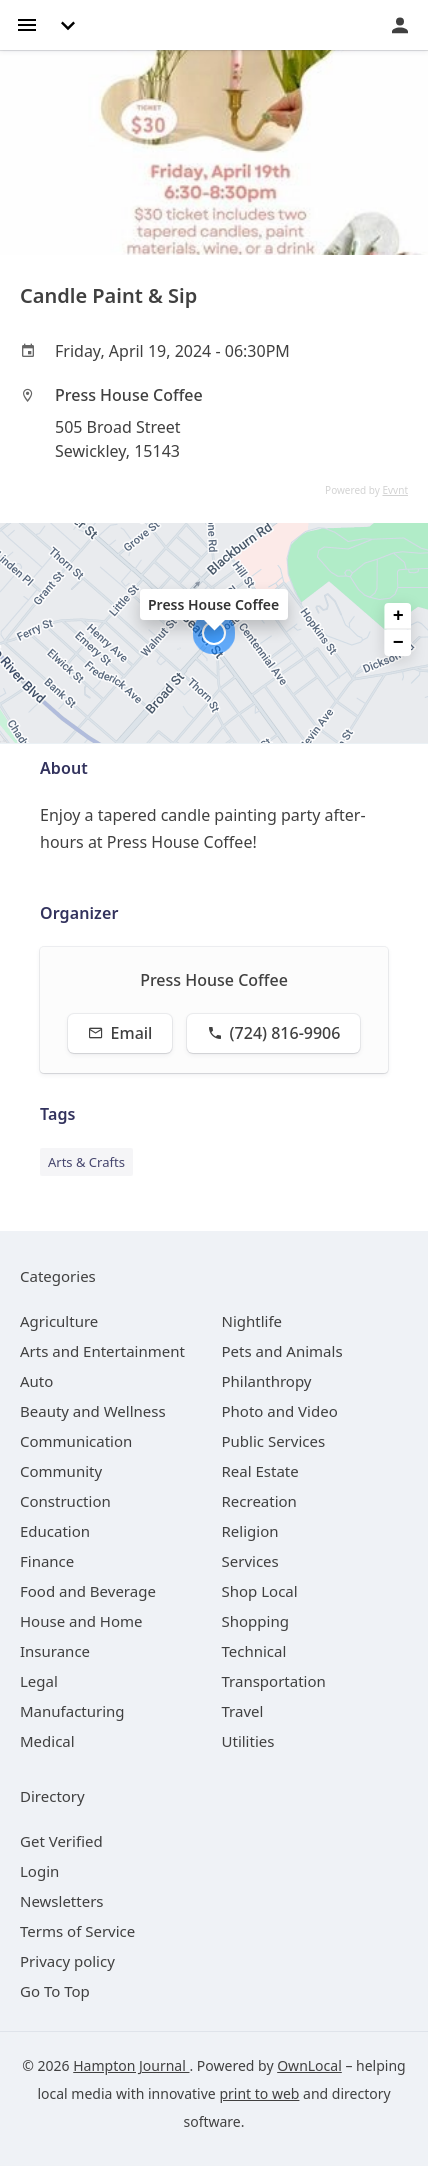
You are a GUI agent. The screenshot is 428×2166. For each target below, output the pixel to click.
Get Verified (61, 1841)
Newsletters (62, 1901)
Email (120, 1033)
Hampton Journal (131, 2065)
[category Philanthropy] (267, 1381)
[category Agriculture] (59, 1321)
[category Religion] (250, 1531)
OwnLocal (309, 2065)
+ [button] (398, 616)
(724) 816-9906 (274, 1033)
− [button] (398, 643)
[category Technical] (254, 1651)
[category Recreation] (259, 1501)
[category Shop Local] (260, 1591)
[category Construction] (65, 1501)
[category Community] (61, 1471)
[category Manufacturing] (72, 1711)
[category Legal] (39, 1681)
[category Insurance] (55, 1651)
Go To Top (55, 1991)
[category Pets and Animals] (282, 1351)
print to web (259, 2093)
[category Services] (250, 1561)
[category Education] (55, 1531)
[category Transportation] (274, 1681)
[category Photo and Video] (280, 1411)
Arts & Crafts (86, 1162)
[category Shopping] (255, 1621)
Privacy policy (67, 1961)
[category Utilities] (248, 1741)
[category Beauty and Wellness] (93, 1411)
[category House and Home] (81, 1621)
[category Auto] (36, 1381)
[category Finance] (47, 1561)
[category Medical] (47, 1741)
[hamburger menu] (27, 23)
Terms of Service (77, 1931)
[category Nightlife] (252, 1321)
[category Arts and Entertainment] (102, 1351)
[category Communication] (76, 1441)
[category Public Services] (274, 1441)
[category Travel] (243, 1711)
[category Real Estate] (260, 1471)
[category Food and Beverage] (88, 1591)
